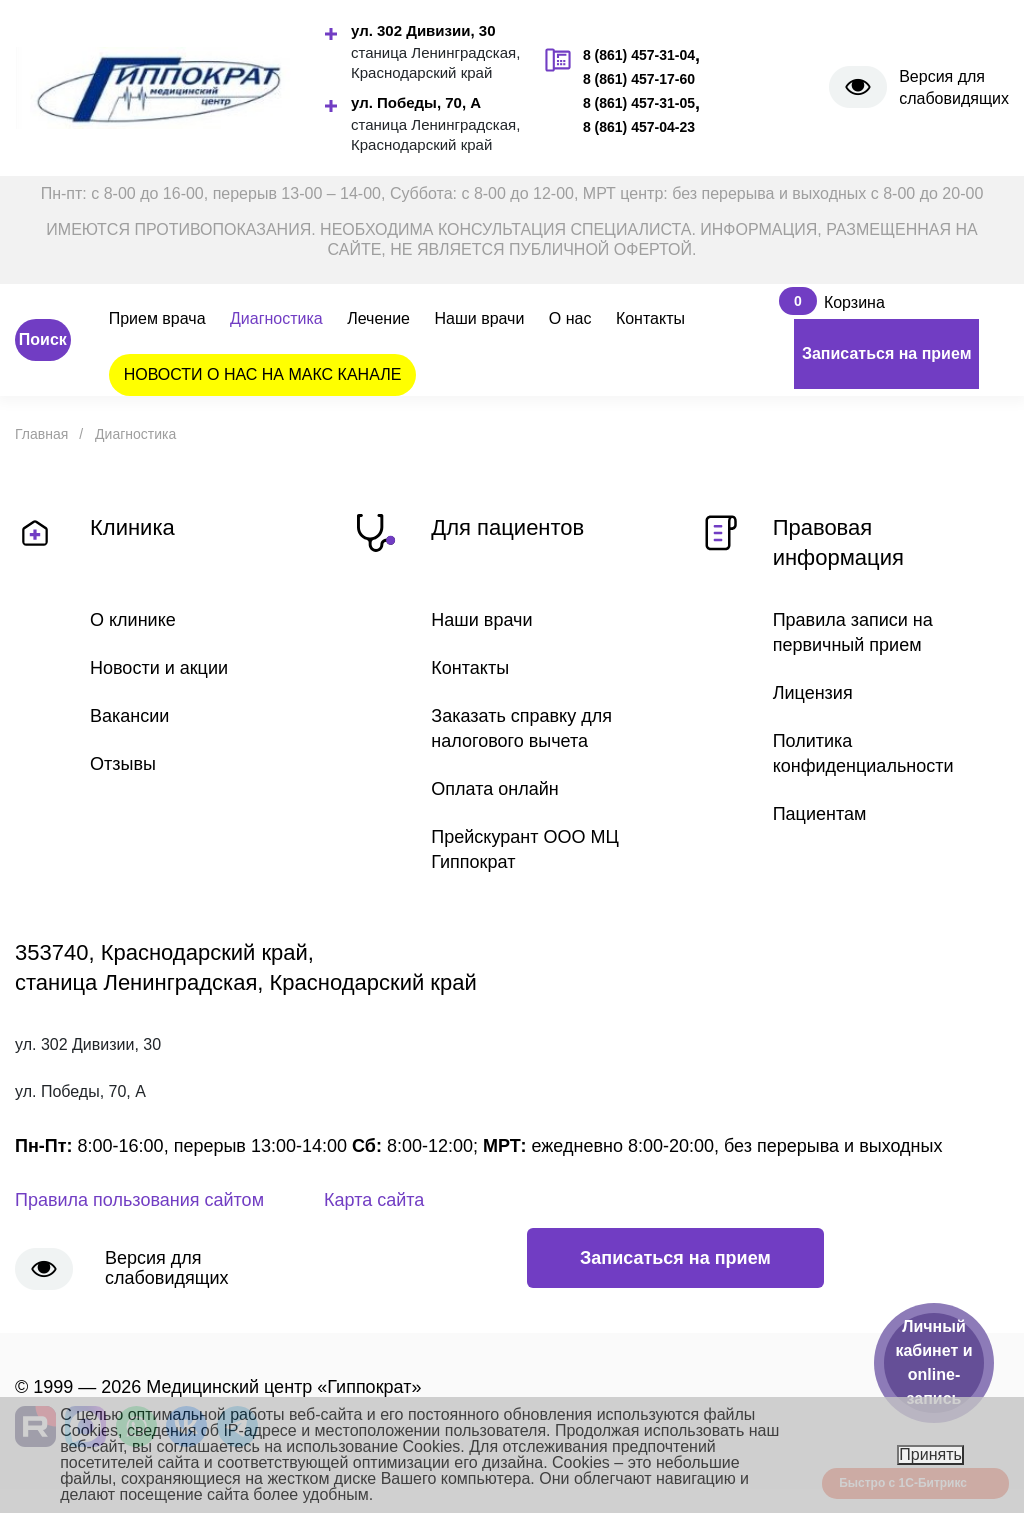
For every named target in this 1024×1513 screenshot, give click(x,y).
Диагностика (276, 318)
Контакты (650, 318)
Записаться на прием (887, 353)
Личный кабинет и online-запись (933, 1362)
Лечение (378, 318)
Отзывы (123, 764)
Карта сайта (374, 1200)
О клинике (133, 620)
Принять (930, 1454)
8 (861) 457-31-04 (639, 55)
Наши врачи (479, 318)
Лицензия (813, 693)
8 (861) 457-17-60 (639, 79)
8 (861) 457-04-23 (639, 127)
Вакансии (129, 716)
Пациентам (820, 814)
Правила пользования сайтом (139, 1200)
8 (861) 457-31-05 (639, 103)
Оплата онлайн (494, 789)
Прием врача (157, 318)
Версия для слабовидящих (954, 87)
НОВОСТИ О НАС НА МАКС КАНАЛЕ (263, 374)
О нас (570, 318)
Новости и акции (159, 668)
